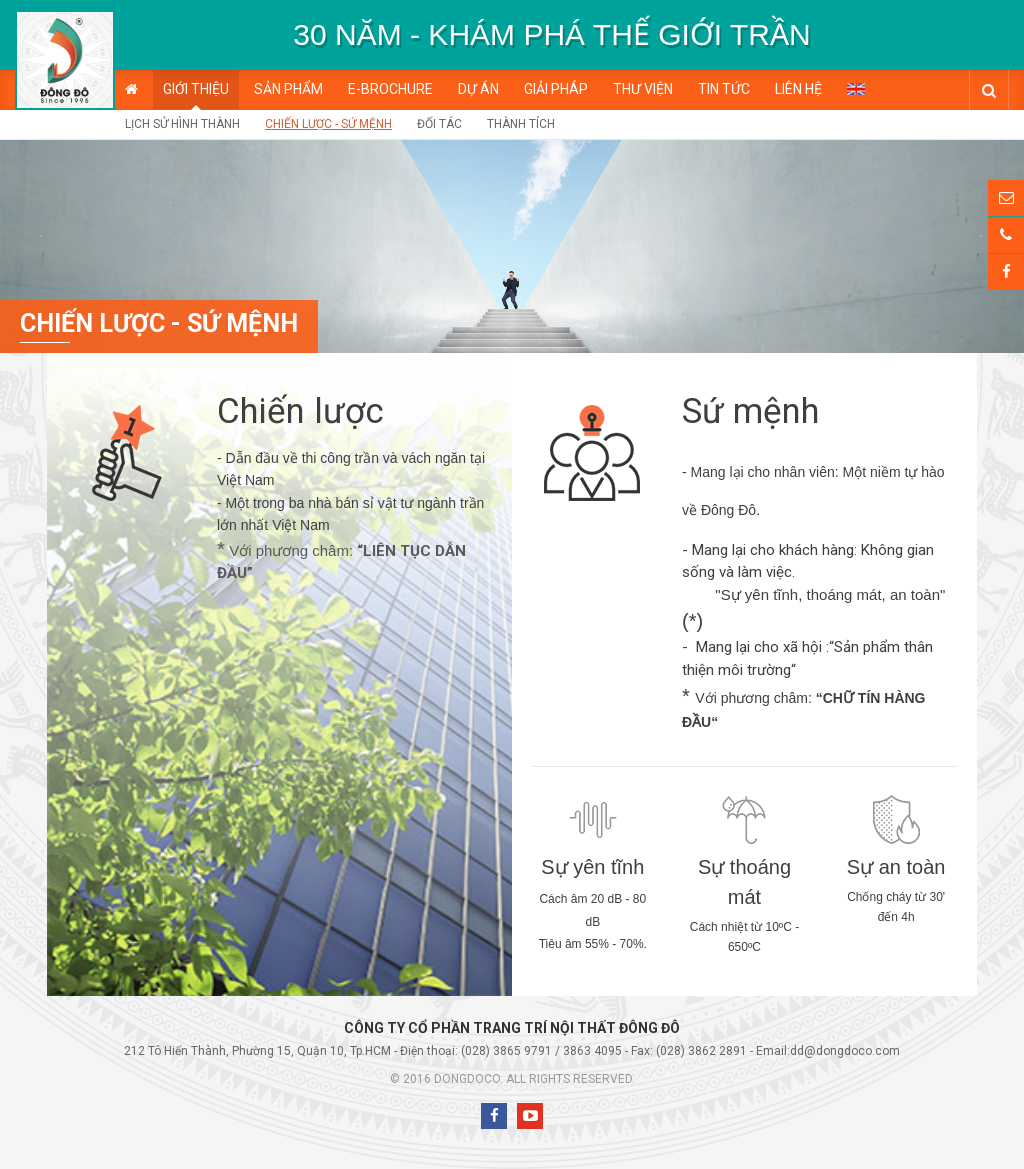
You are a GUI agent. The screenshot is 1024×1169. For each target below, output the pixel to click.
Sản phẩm (288, 89)
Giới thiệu (196, 89)
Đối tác (439, 124)
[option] (552, 35)
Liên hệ (798, 89)
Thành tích (521, 124)
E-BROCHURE (390, 89)
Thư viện (643, 89)
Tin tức (724, 89)
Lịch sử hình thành (182, 124)
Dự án (478, 89)
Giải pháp (556, 89)
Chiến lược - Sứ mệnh (328, 124)
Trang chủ (131, 89)
